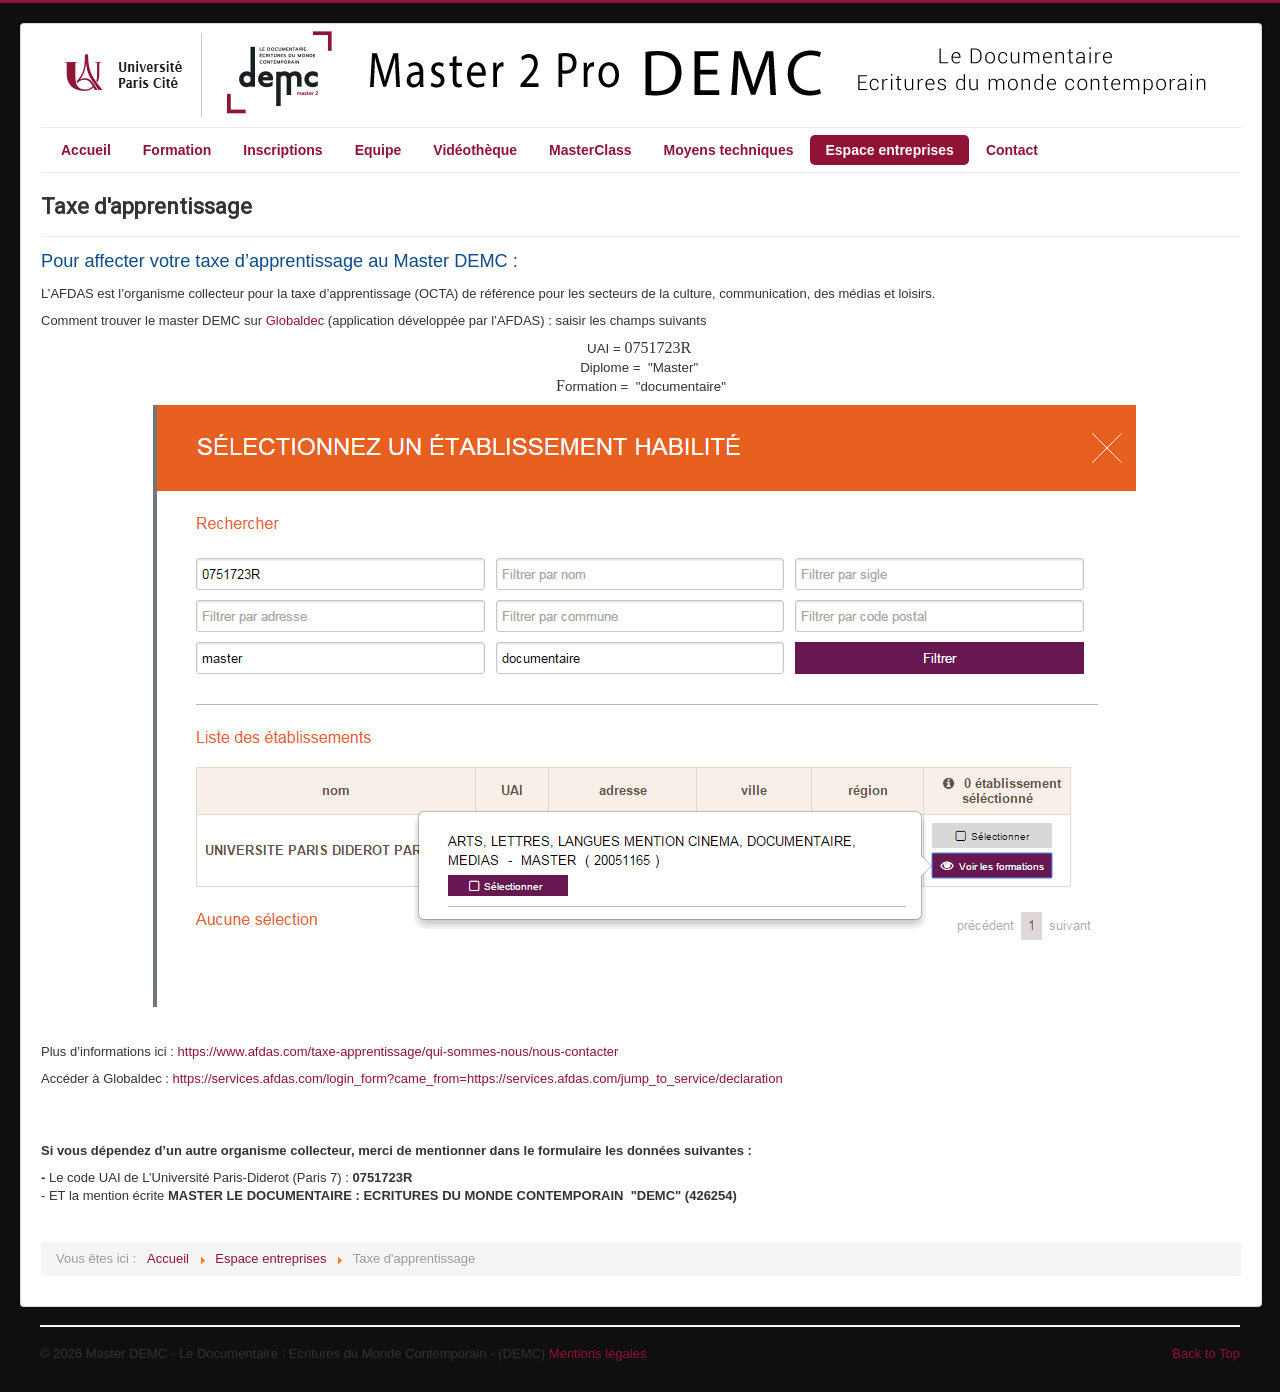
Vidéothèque (475, 150)
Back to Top (1206, 1353)
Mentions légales (598, 1353)
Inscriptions (282, 150)
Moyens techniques (729, 150)
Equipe (378, 150)
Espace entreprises (889, 150)
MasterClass (590, 150)
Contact (1012, 150)
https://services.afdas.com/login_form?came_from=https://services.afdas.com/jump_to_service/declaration (478, 1078)
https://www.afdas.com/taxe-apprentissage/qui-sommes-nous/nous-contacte (396, 1051)
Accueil (86, 150)
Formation (177, 150)
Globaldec (297, 320)
